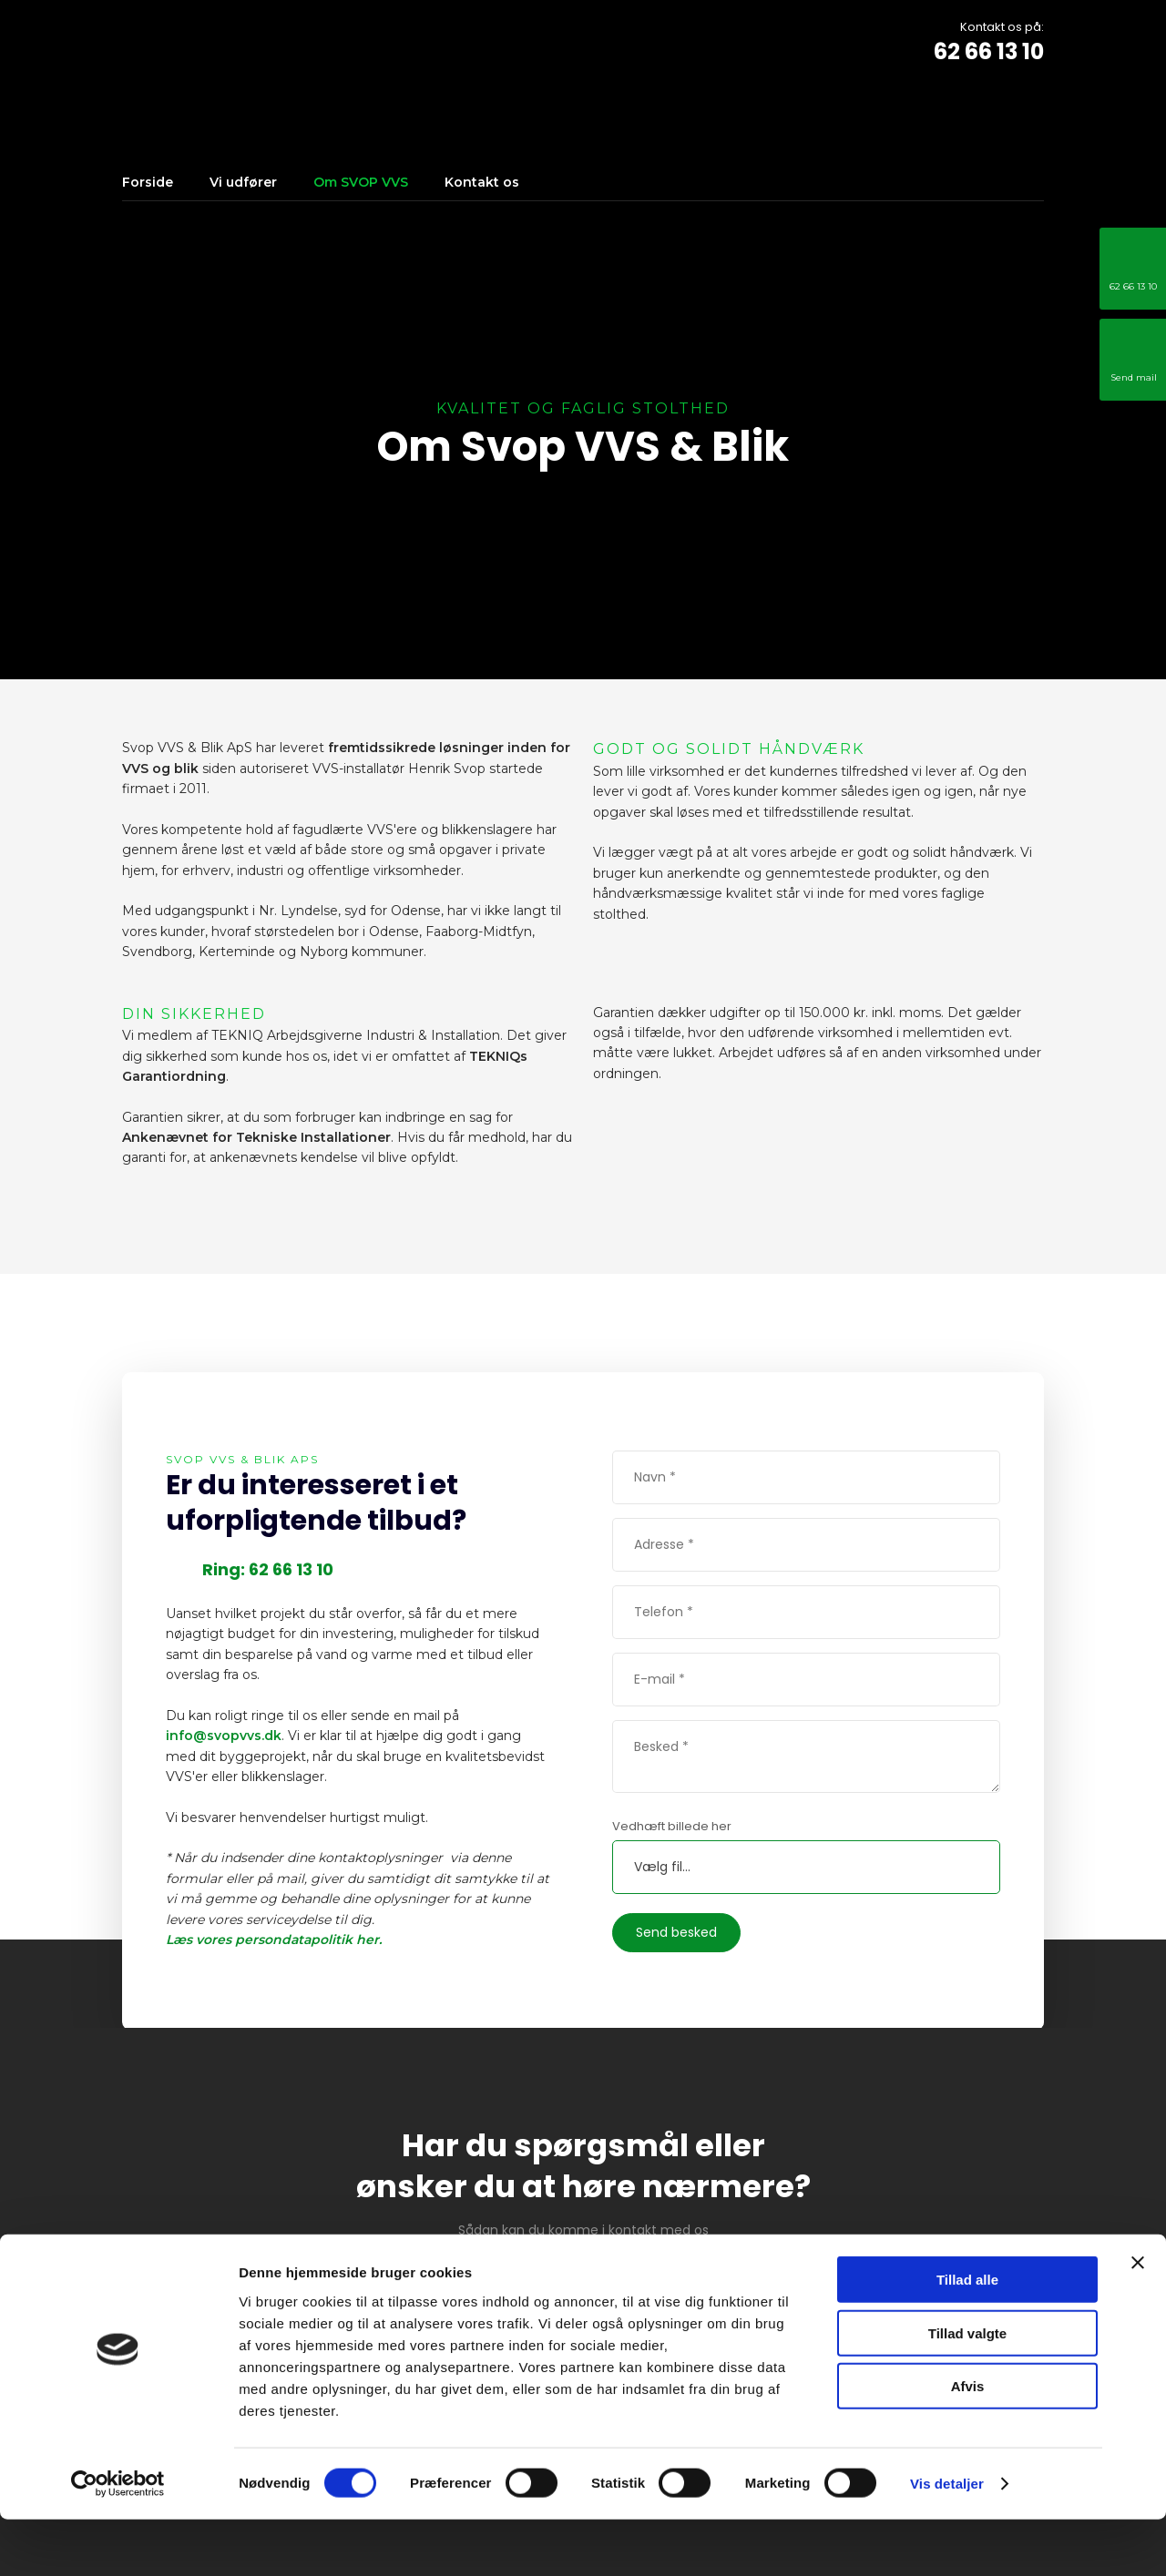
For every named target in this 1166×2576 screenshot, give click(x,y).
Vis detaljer (947, 2540)
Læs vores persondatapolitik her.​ (274, 1939)
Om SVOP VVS (360, 182)
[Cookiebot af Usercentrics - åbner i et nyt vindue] (118, 2540)
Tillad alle (967, 2336)
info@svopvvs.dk (223, 1735)
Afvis (968, 2442)
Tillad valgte (967, 2390)
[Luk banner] (1137, 2319)
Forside (147, 182)
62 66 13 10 (989, 51)
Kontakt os (482, 182)
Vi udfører (243, 182)
